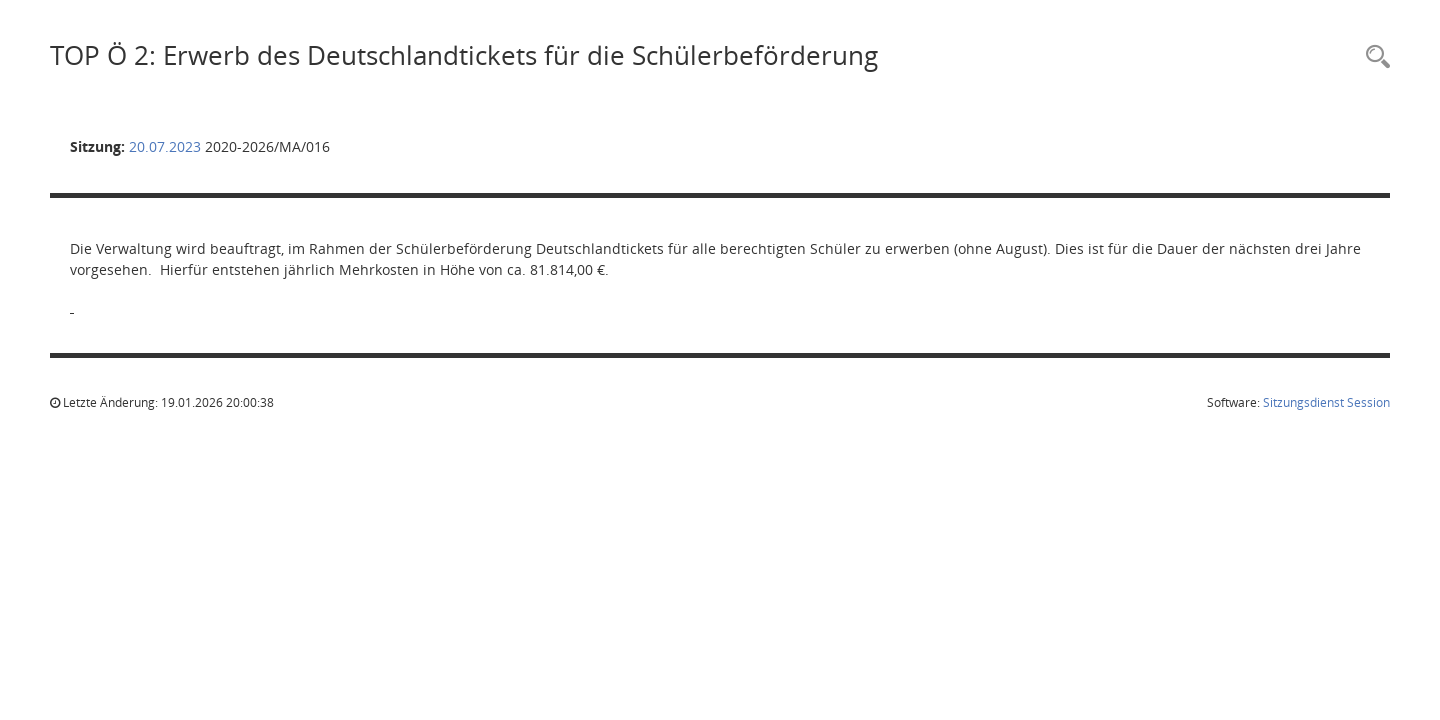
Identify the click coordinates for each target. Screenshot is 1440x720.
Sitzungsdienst (1326, 402)
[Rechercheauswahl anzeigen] (1373, 57)
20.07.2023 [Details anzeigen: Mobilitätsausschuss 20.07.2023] (165, 146)
